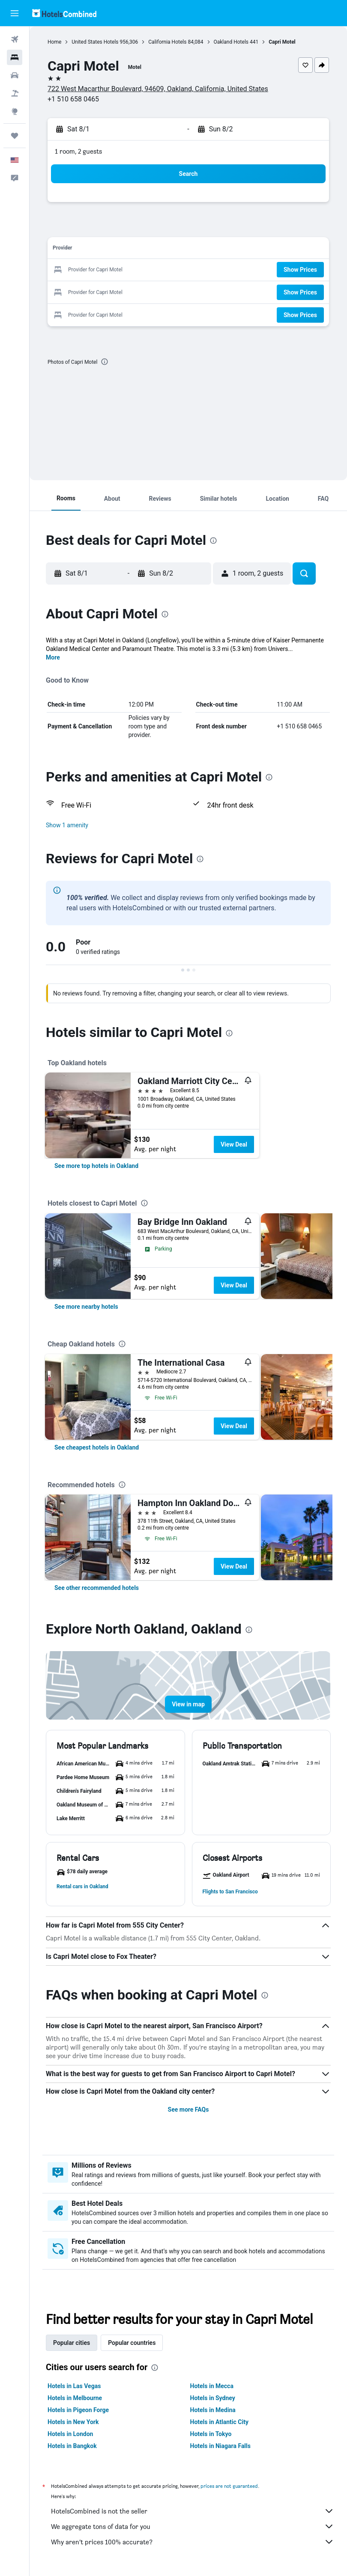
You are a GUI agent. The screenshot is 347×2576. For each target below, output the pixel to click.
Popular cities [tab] (71, 2342)
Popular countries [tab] (132, 2342)
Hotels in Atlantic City (219, 2422)
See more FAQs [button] (188, 2109)
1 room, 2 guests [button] (78, 151)
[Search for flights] (14, 39)
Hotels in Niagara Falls (220, 2445)
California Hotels (167, 42)
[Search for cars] (14, 75)
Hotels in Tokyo (211, 2433)
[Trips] (14, 135)
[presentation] (104, 361)
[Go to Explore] (14, 111)
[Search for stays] (14, 57)
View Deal (234, 1144)
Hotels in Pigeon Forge (78, 2410)
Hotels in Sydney (212, 2398)
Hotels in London (70, 2433)
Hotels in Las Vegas (74, 2386)
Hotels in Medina (213, 2410)
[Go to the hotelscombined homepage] (64, 13)
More (53, 657)
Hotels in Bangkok (72, 2445)
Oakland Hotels (231, 42)
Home (54, 42)
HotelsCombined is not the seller (192, 2511)
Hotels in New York (73, 2422)
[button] (14, 13)
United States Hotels (95, 42)
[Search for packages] (14, 93)
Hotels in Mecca (211, 2386)
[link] (96, 1165)
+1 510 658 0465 (73, 99)
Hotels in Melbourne (75, 2398)
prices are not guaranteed (229, 2486)
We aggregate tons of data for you (192, 2526)
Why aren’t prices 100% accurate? (192, 2542)
